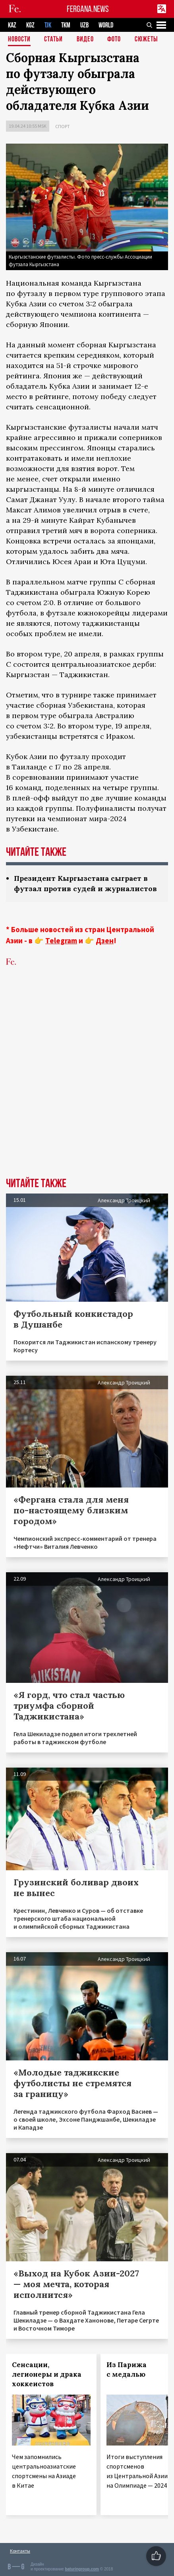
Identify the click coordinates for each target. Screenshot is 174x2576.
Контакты (20, 2551)
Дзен (105, 940)
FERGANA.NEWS (88, 9)
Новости (19, 39)
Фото (114, 39)
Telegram (61, 940)
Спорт (62, 126)
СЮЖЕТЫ (146, 39)
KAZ (12, 25)
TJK (47, 25)
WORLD (106, 25)
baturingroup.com (82, 2569)
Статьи (53, 39)
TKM (65, 25)
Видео (85, 39)
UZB (84, 25)
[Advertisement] (87, 1084)
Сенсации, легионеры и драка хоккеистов (46, 2374)
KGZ (30, 25)
